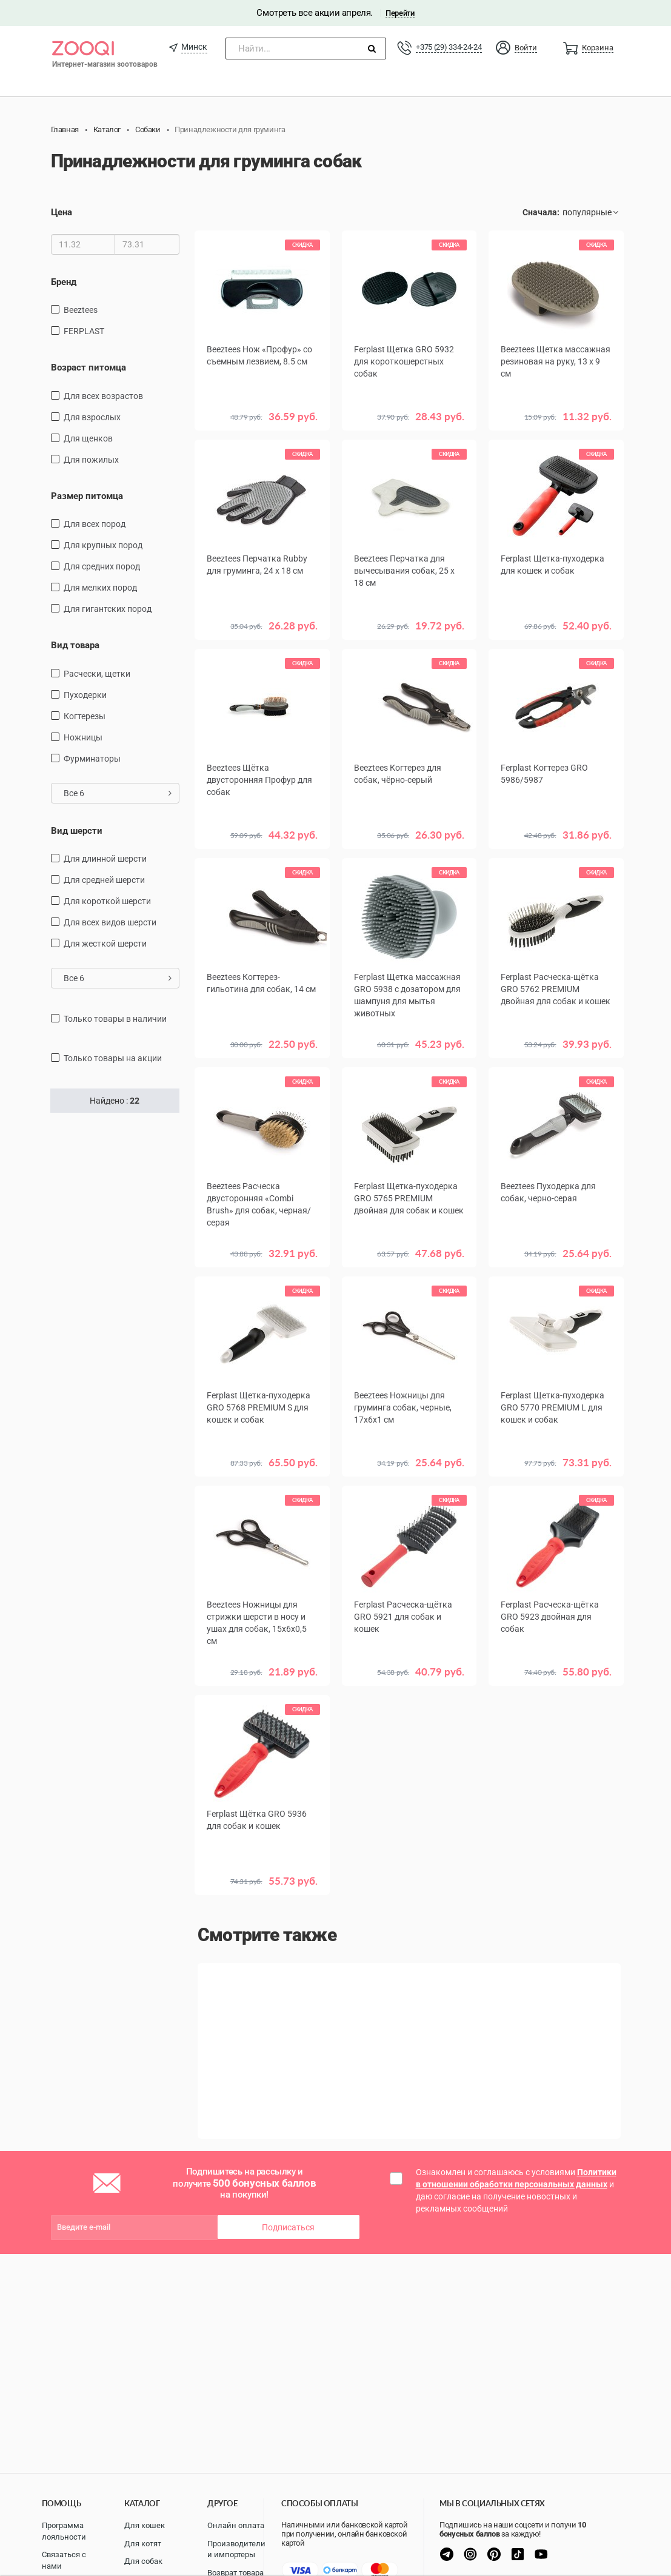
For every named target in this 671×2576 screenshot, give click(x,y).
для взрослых (92, 417)
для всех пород (94, 524)
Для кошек (144, 2525)
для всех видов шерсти (110, 922)
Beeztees (81, 310)
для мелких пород (100, 587)
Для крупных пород (103, 545)
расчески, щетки (97, 674)
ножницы (83, 737)
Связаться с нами (64, 2560)
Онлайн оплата (235, 2525)
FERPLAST (84, 331)
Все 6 (118, 793)
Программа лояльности (64, 2531)
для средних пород (102, 566)
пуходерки (85, 695)
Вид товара (75, 645)
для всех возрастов (103, 396)
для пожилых (91, 460)
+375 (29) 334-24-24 (448, 47)
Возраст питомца (88, 367)
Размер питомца (87, 496)
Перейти (400, 13)
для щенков (88, 438)
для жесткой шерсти (105, 943)
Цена (61, 212)
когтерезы (84, 716)
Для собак (143, 2561)
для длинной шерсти (105, 859)
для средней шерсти (104, 880)
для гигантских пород (108, 609)
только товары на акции (113, 1058)
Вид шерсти (76, 830)
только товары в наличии (115, 1019)
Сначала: (540, 212)
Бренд (63, 282)
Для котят (142, 2543)
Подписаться (288, 2227)
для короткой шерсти (107, 901)
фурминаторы (92, 758)
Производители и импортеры (236, 2549)
